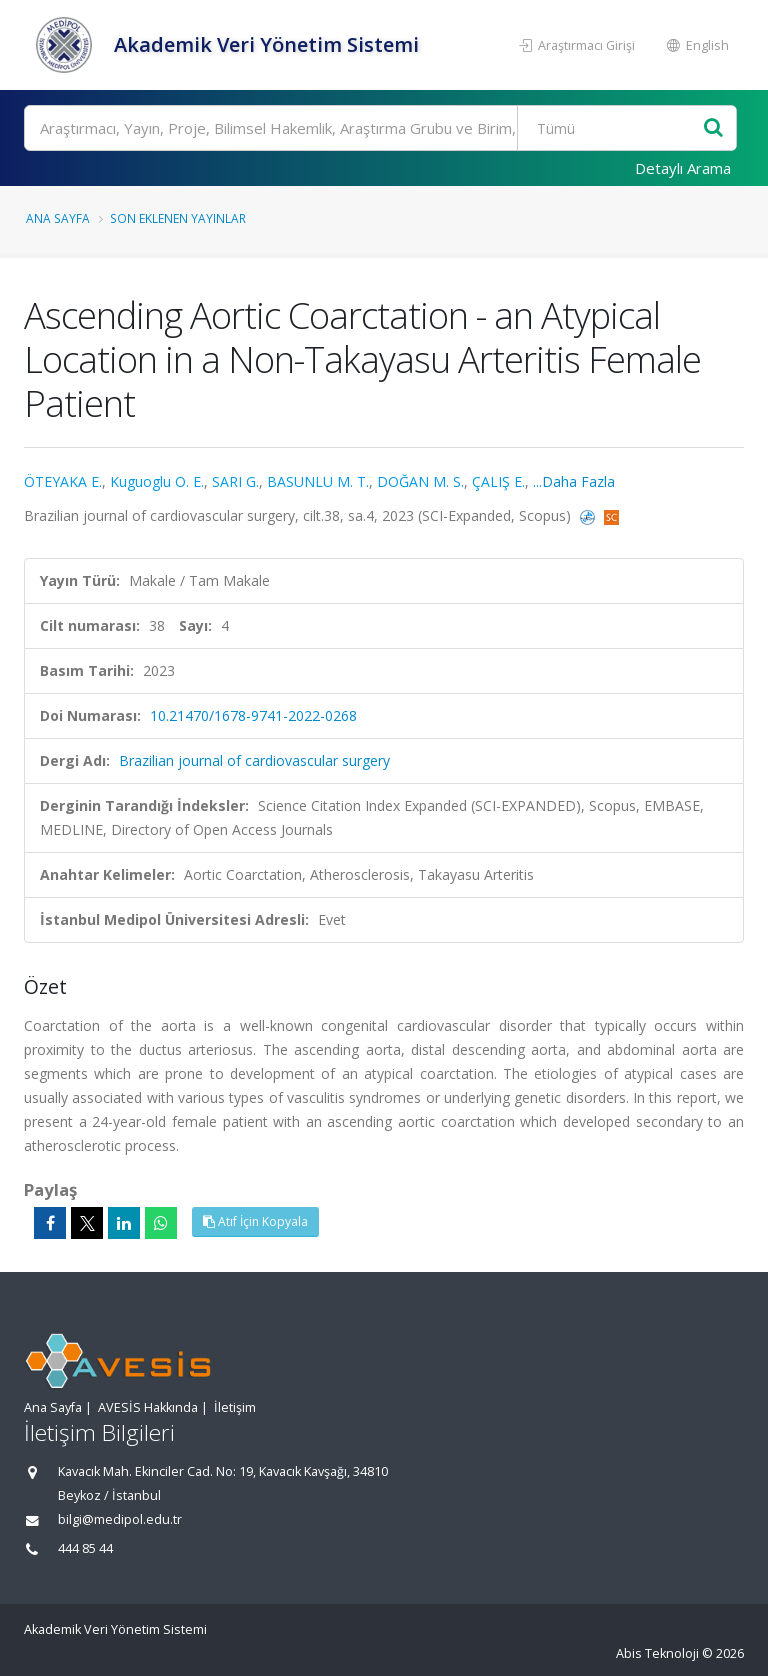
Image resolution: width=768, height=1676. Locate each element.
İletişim (235, 1407)
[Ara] (380, 128)
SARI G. (235, 481)
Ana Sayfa (58, 218)
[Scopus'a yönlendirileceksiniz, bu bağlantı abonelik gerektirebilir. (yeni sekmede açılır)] (611, 515)
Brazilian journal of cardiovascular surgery (254, 760)
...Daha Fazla (574, 481)
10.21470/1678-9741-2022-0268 (253, 715)
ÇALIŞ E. (498, 481)
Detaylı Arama (683, 168)
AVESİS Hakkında (148, 1407)
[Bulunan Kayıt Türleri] (612, 128)
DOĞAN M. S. (420, 481)
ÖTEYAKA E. (63, 481)
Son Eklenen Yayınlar (178, 218)
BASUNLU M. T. (318, 481)
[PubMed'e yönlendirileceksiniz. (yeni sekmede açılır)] (589, 515)
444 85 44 (85, 1548)
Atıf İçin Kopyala (255, 1221)
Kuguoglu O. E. (157, 481)
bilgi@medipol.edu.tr (120, 1519)
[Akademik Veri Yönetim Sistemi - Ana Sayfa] (66, 45)
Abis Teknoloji (657, 1653)
